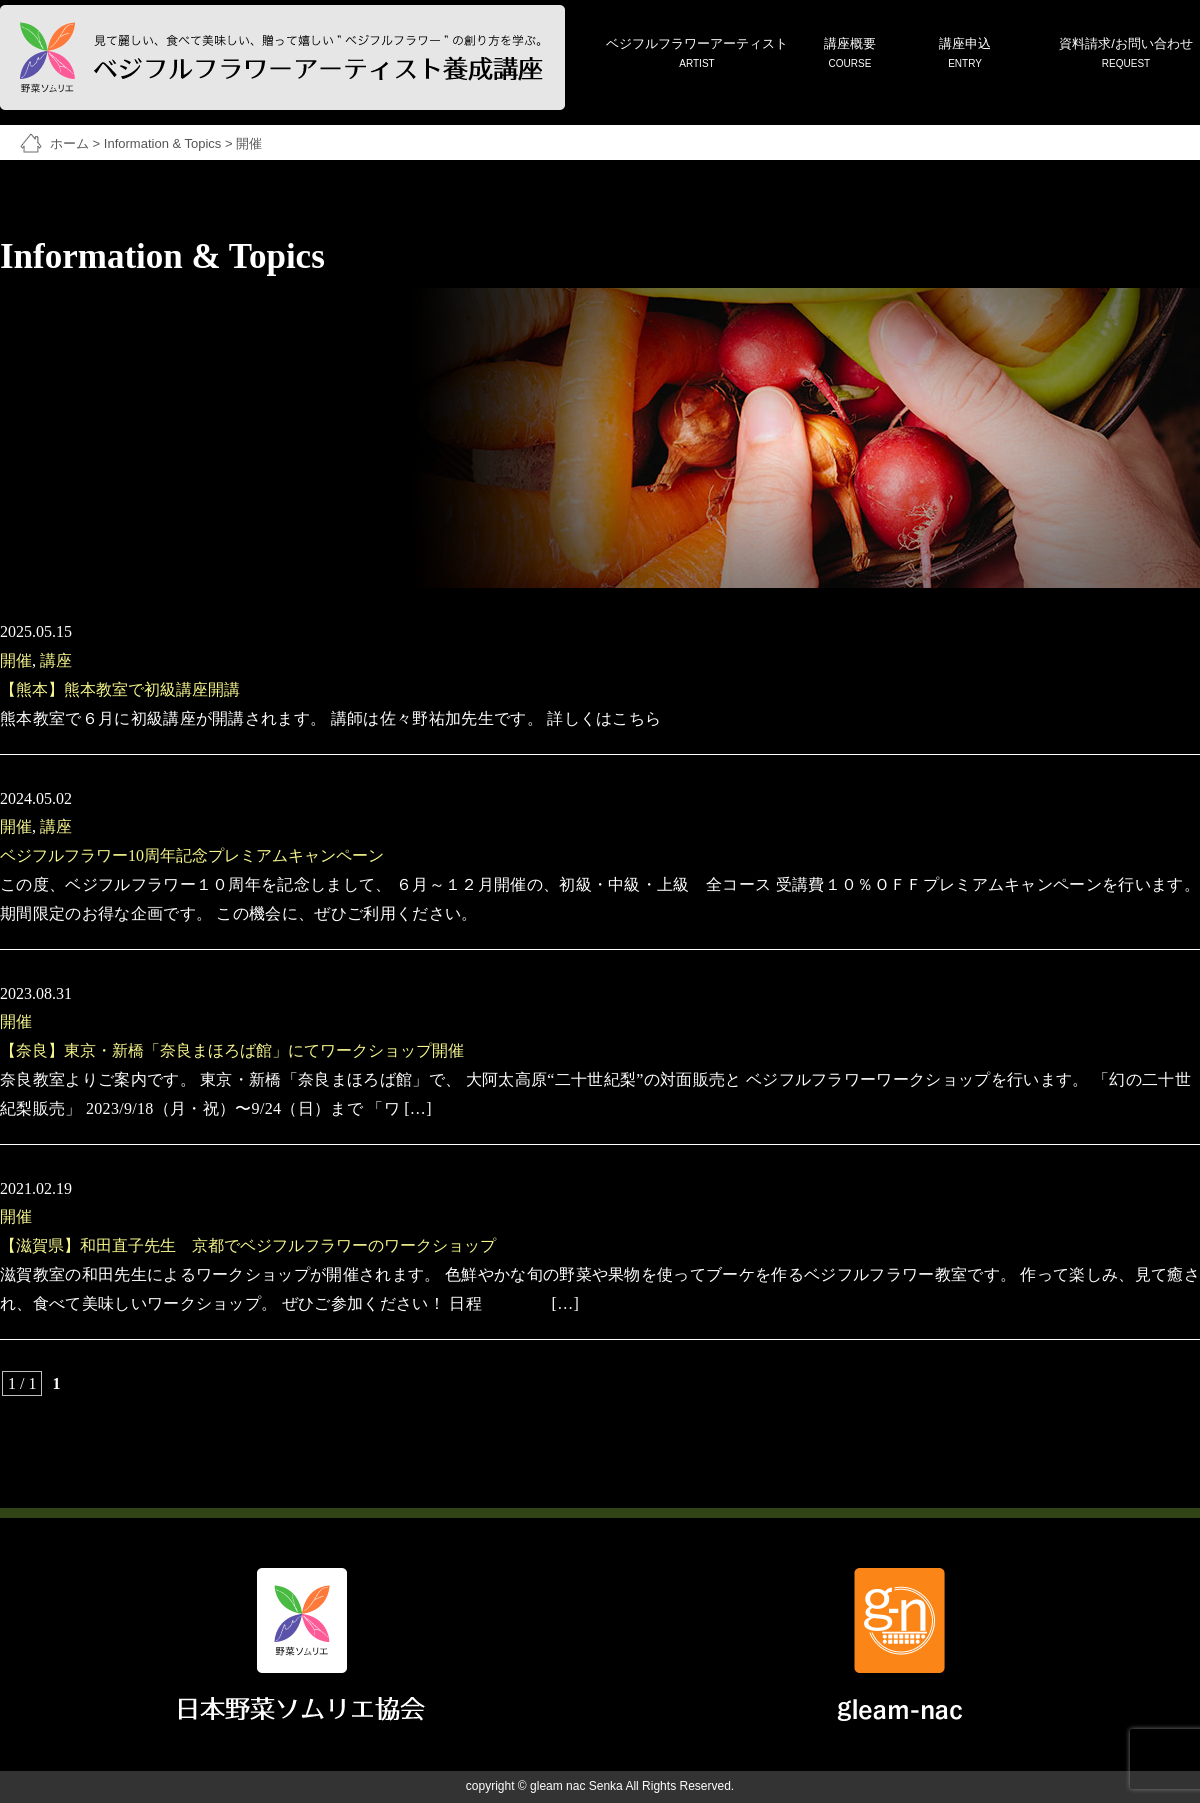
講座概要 (850, 54)
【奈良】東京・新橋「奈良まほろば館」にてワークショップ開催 (232, 1050)
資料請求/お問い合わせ (1126, 54)
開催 (16, 660)
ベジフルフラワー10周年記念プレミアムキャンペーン (192, 855)
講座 (56, 660)
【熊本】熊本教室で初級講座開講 (120, 689)
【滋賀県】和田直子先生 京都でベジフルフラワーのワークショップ (248, 1245)
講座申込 (965, 54)
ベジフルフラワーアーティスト (697, 54)
